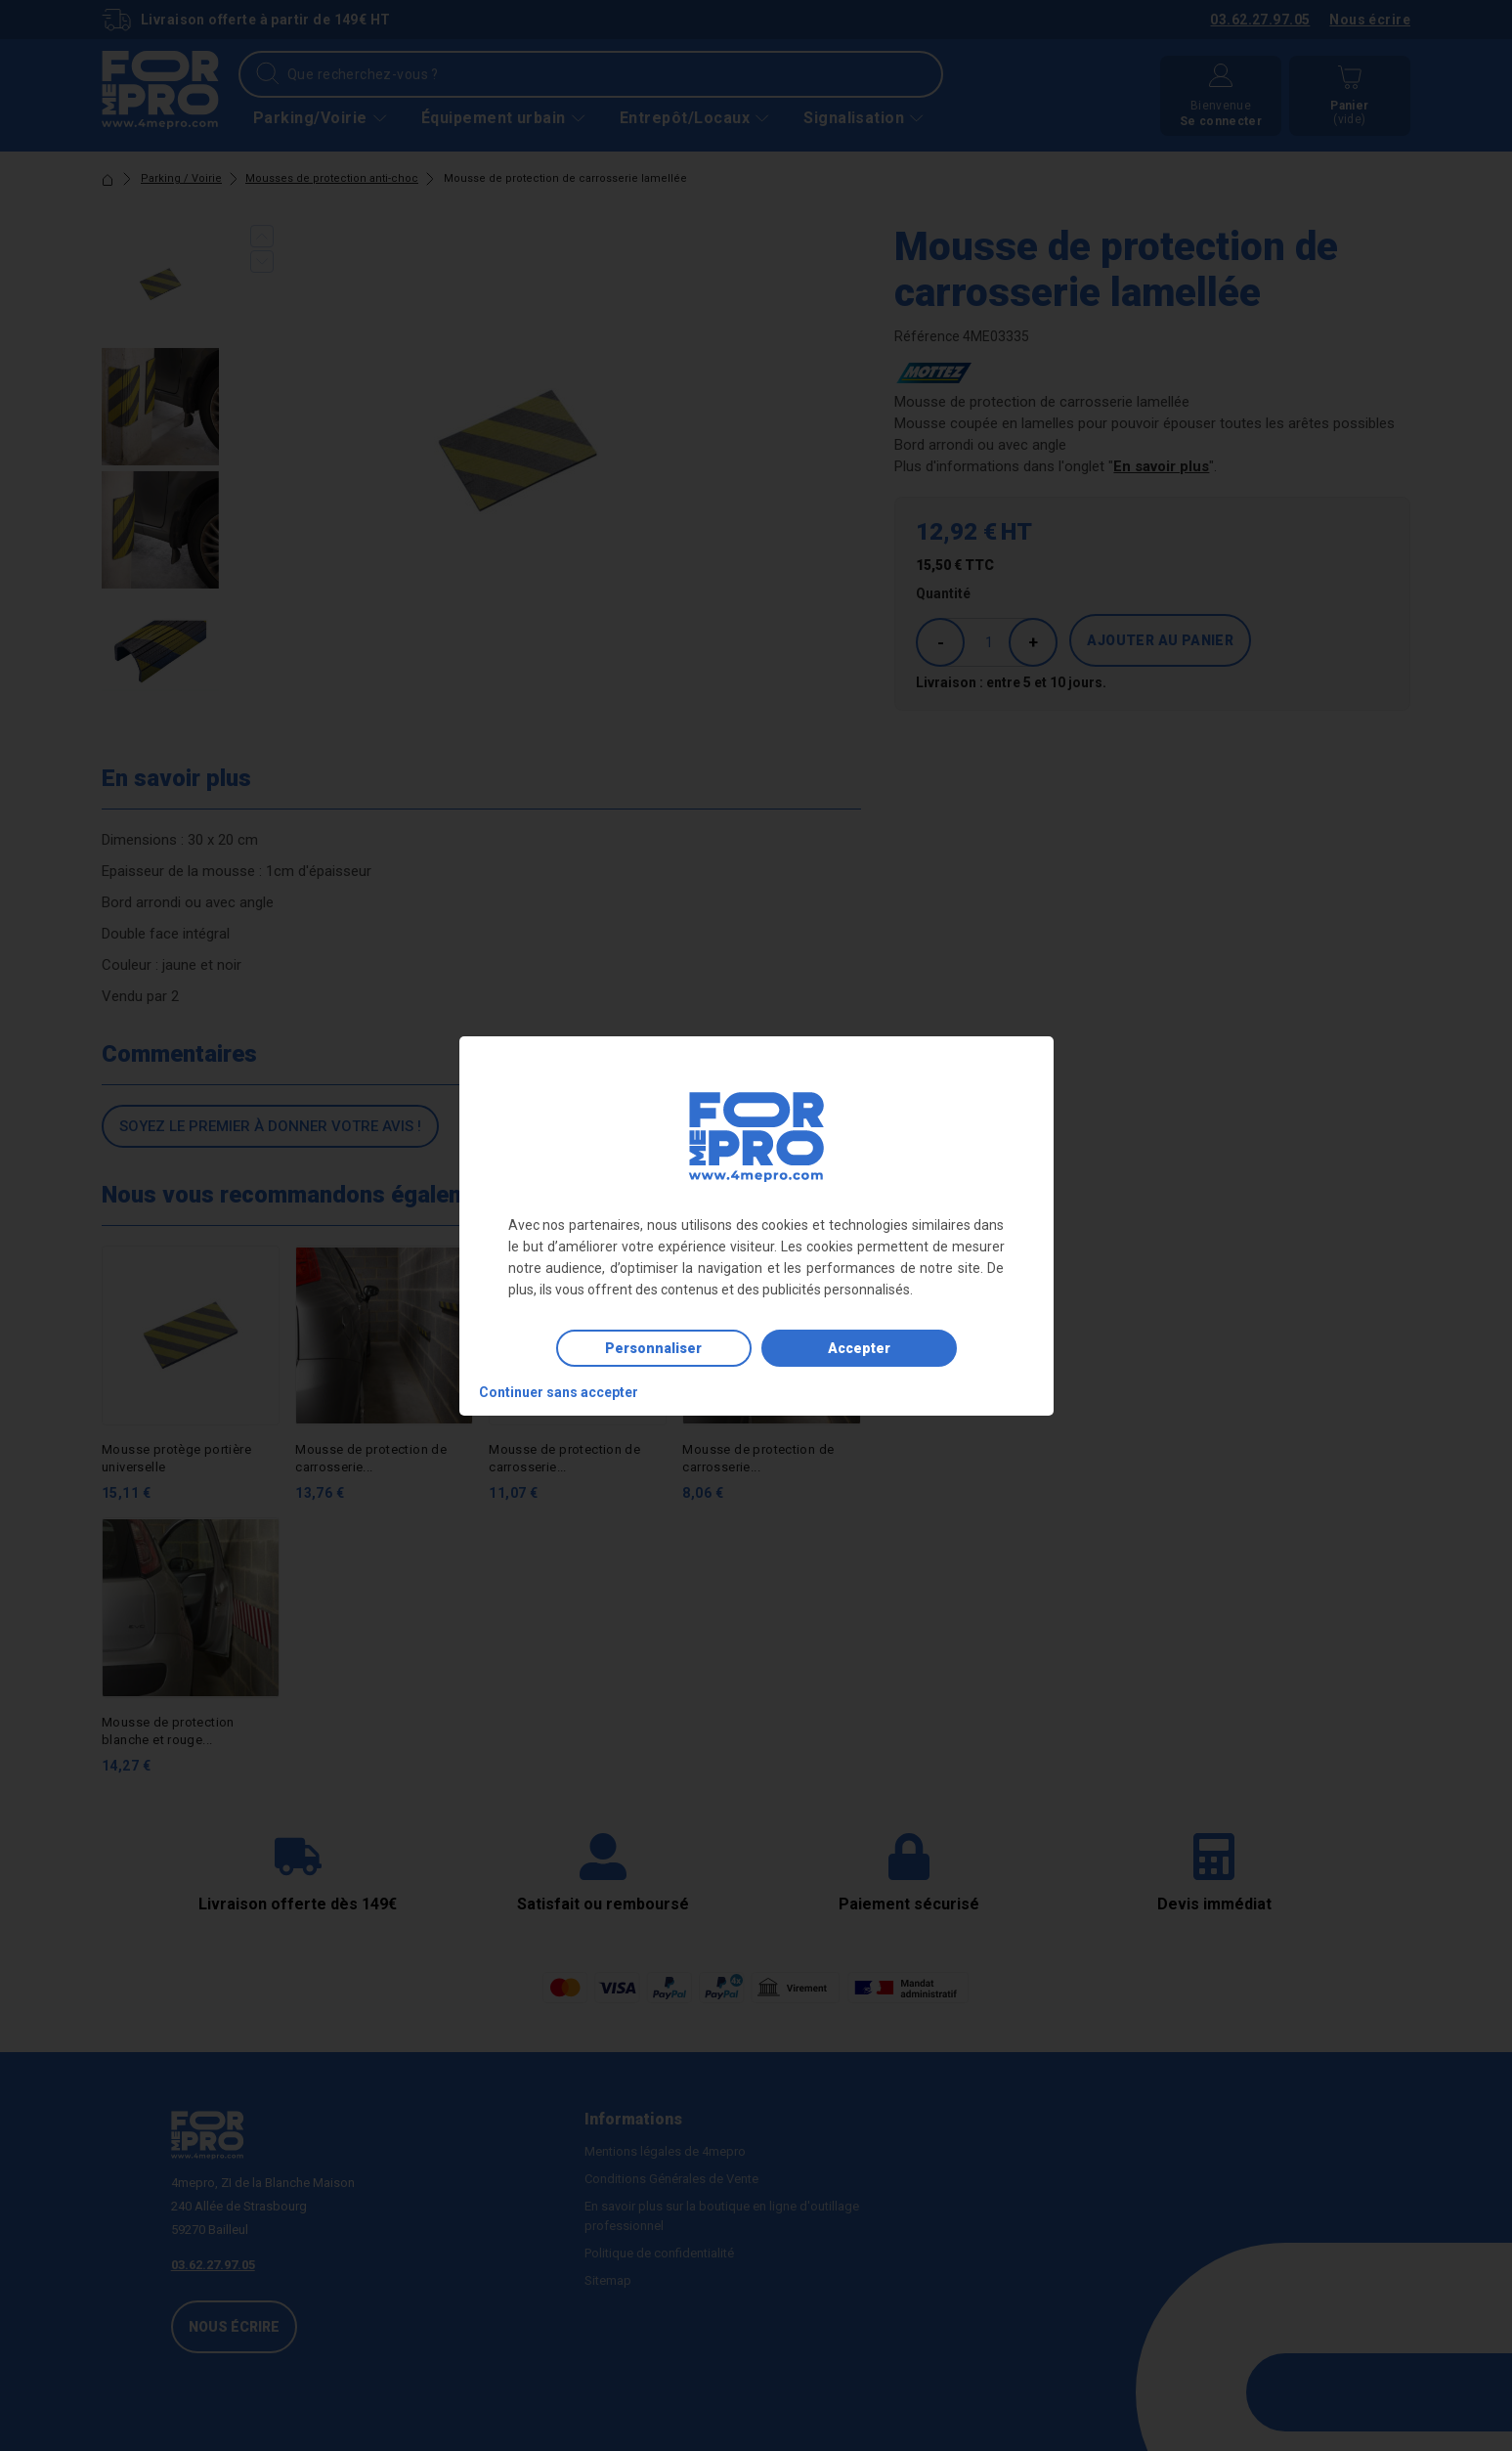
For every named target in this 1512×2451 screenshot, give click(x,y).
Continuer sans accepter (558, 1392)
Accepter (859, 1348)
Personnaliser (653, 1348)
